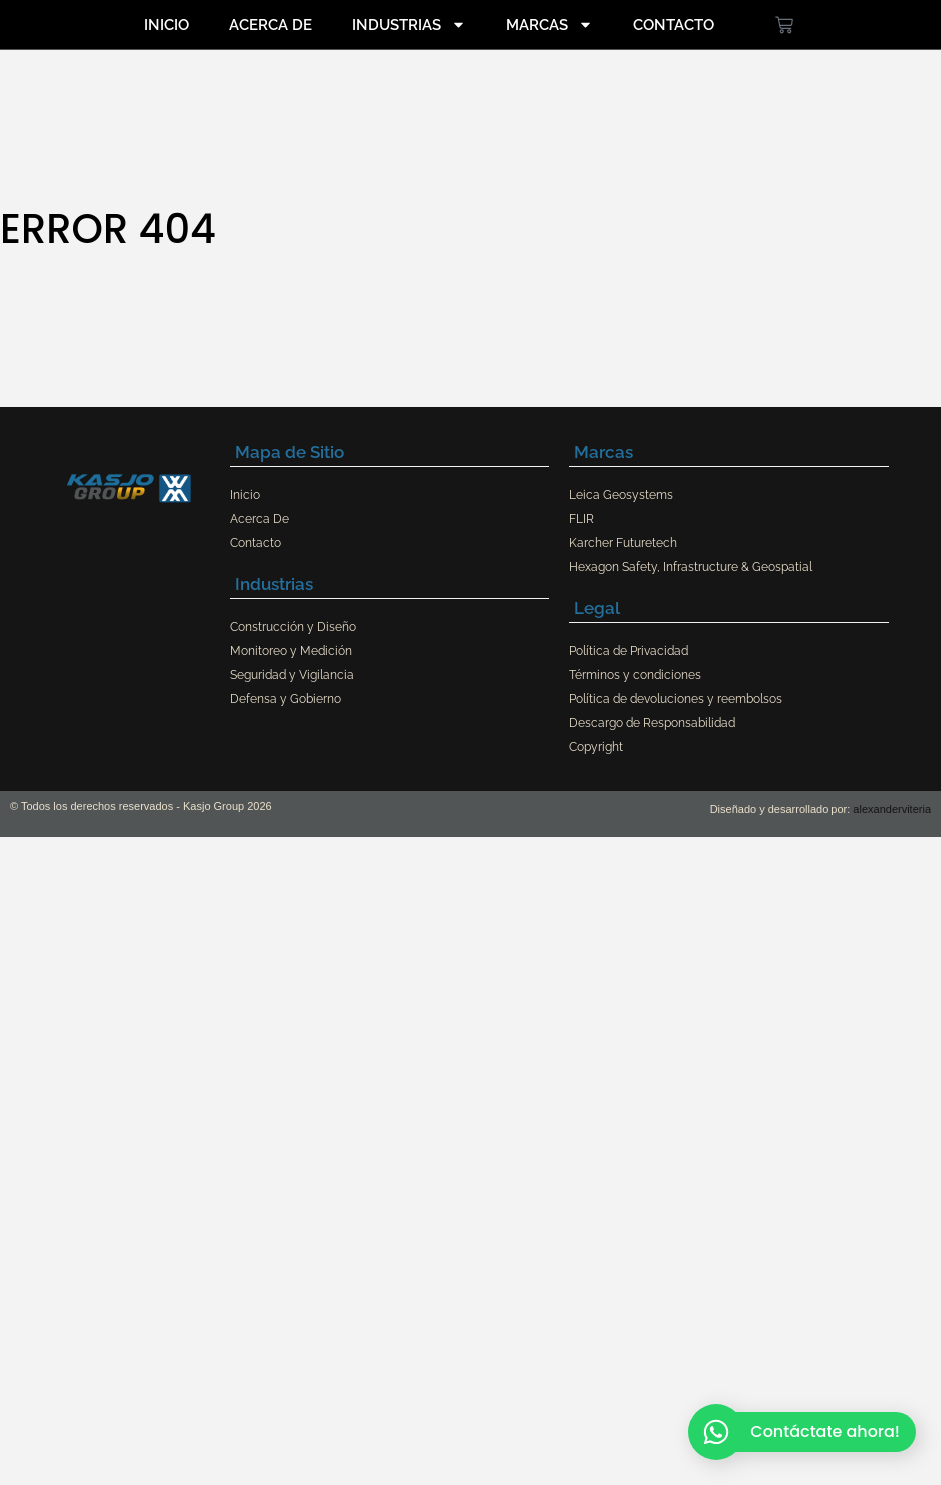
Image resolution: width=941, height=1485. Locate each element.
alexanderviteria (892, 809)
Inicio (166, 25)
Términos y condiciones (635, 675)
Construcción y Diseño (293, 627)
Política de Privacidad (628, 651)
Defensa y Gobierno (285, 699)
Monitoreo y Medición (291, 651)
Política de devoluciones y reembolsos (675, 699)
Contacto (673, 25)
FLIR (581, 519)
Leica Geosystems (621, 495)
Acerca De (270, 25)
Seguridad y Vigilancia (292, 675)
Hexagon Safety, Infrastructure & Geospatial (690, 567)
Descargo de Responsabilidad (652, 723)
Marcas (549, 24)
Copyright (596, 747)
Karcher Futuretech (623, 543)
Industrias (409, 24)
